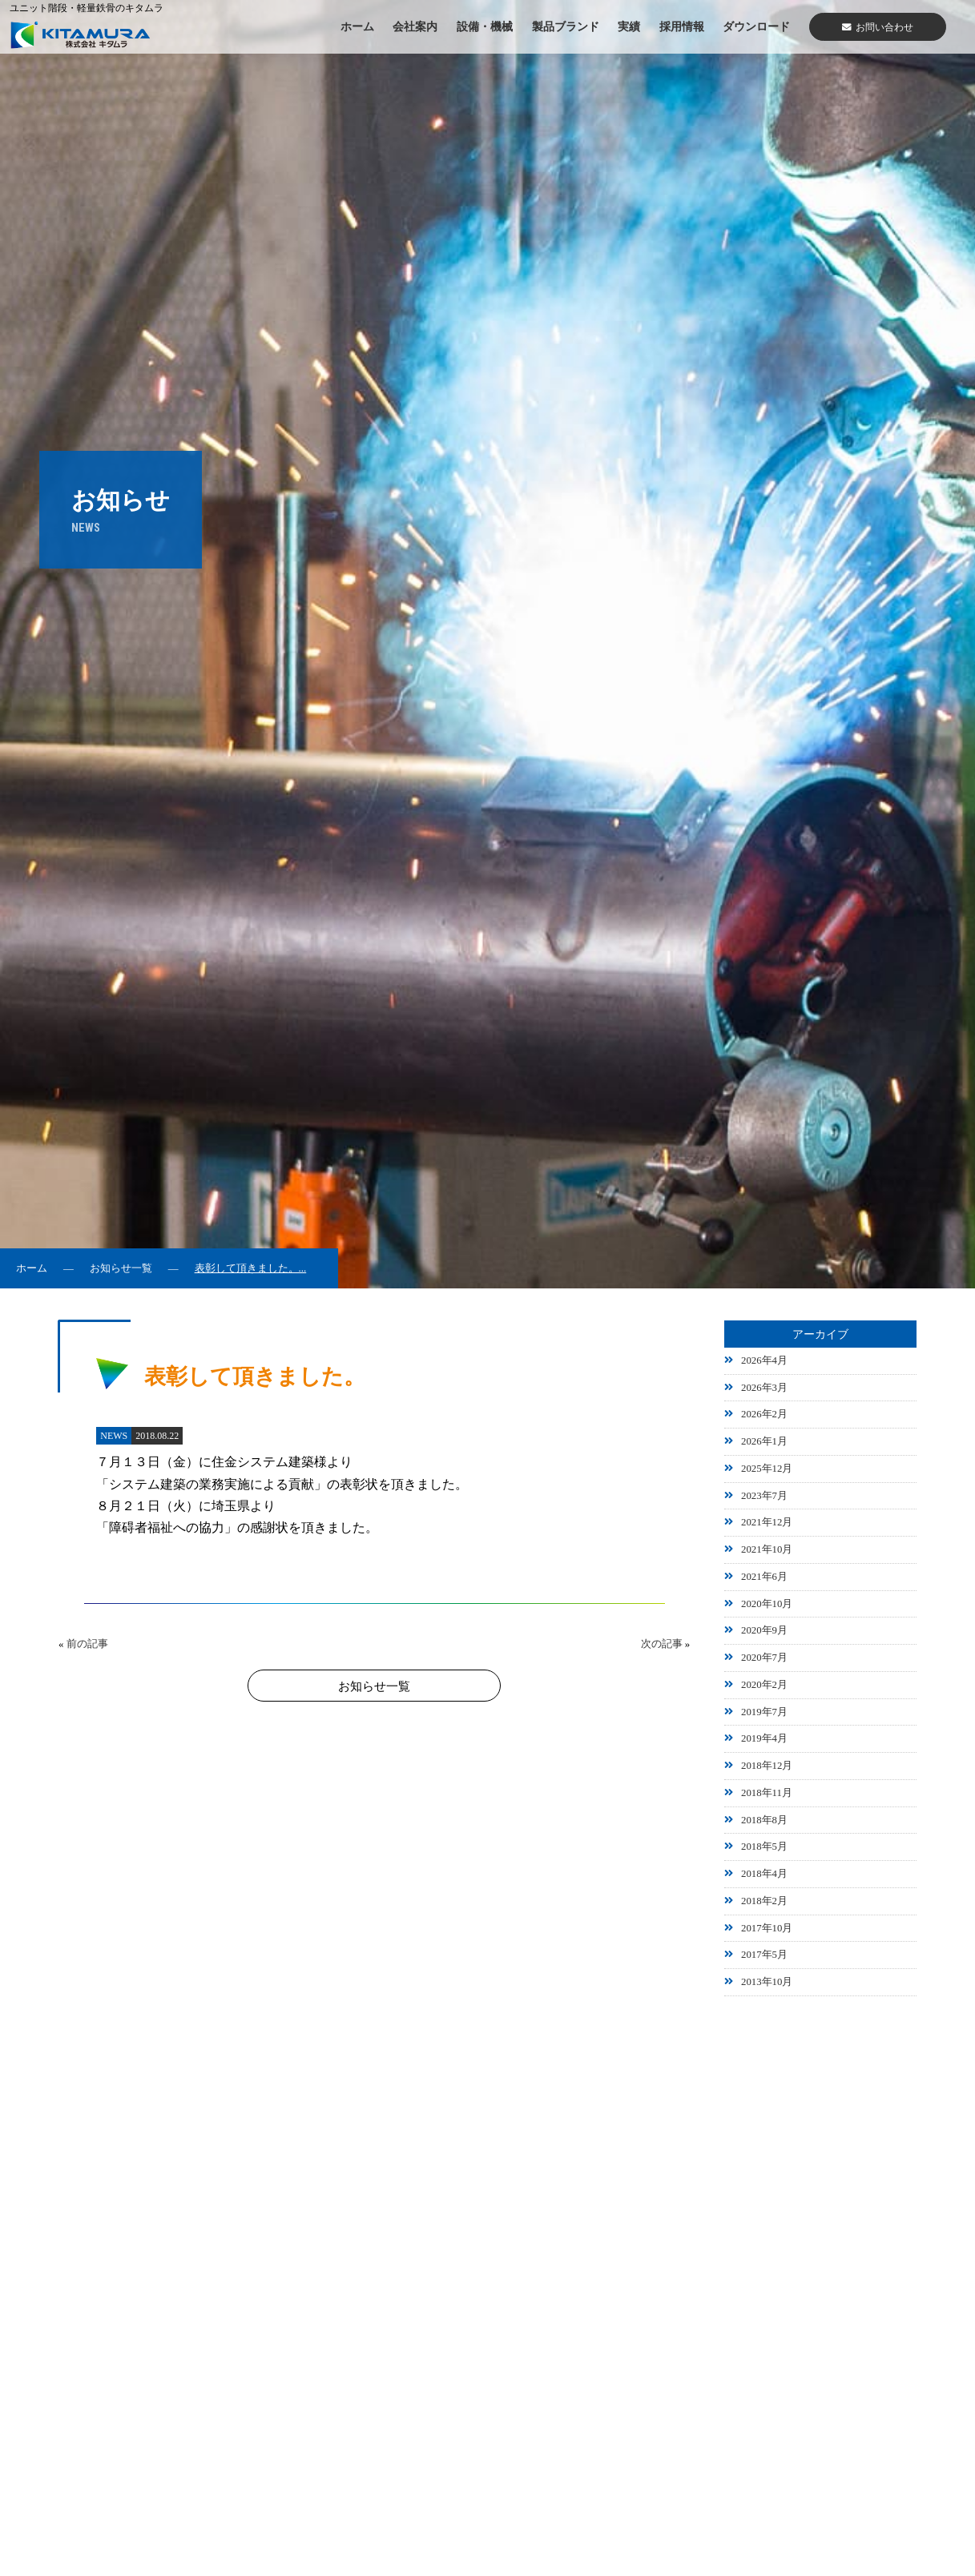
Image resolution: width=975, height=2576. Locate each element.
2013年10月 (766, 1981)
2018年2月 (764, 1901)
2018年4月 (764, 1873)
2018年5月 (764, 1846)
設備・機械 (485, 26)
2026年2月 (764, 1414)
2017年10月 (766, 1928)
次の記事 (662, 1644)
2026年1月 (764, 1441)
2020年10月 (766, 1603)
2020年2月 (764, 1684)
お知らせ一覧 (121, 1268)
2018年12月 (766, 1765)
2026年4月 (764, 1360)
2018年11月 (766, 1792)
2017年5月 (764, 1954)
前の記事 (87, 1644)
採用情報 (681, 26)
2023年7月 (764, 1495)
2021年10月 (766, 1549)
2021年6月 (764, 1576)
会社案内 (415, 26)
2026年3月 (764, 1387)
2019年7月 (764, 1712)
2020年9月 (764, 1630)
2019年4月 (764, 1738)
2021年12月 (766, 1522)
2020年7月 (764, 1657)
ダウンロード (756, 26)
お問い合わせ (877, 27)
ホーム (357, 26)
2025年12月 (766, 1468)
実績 (629, 26)
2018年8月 (764, 1820)
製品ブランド (565, 26)
